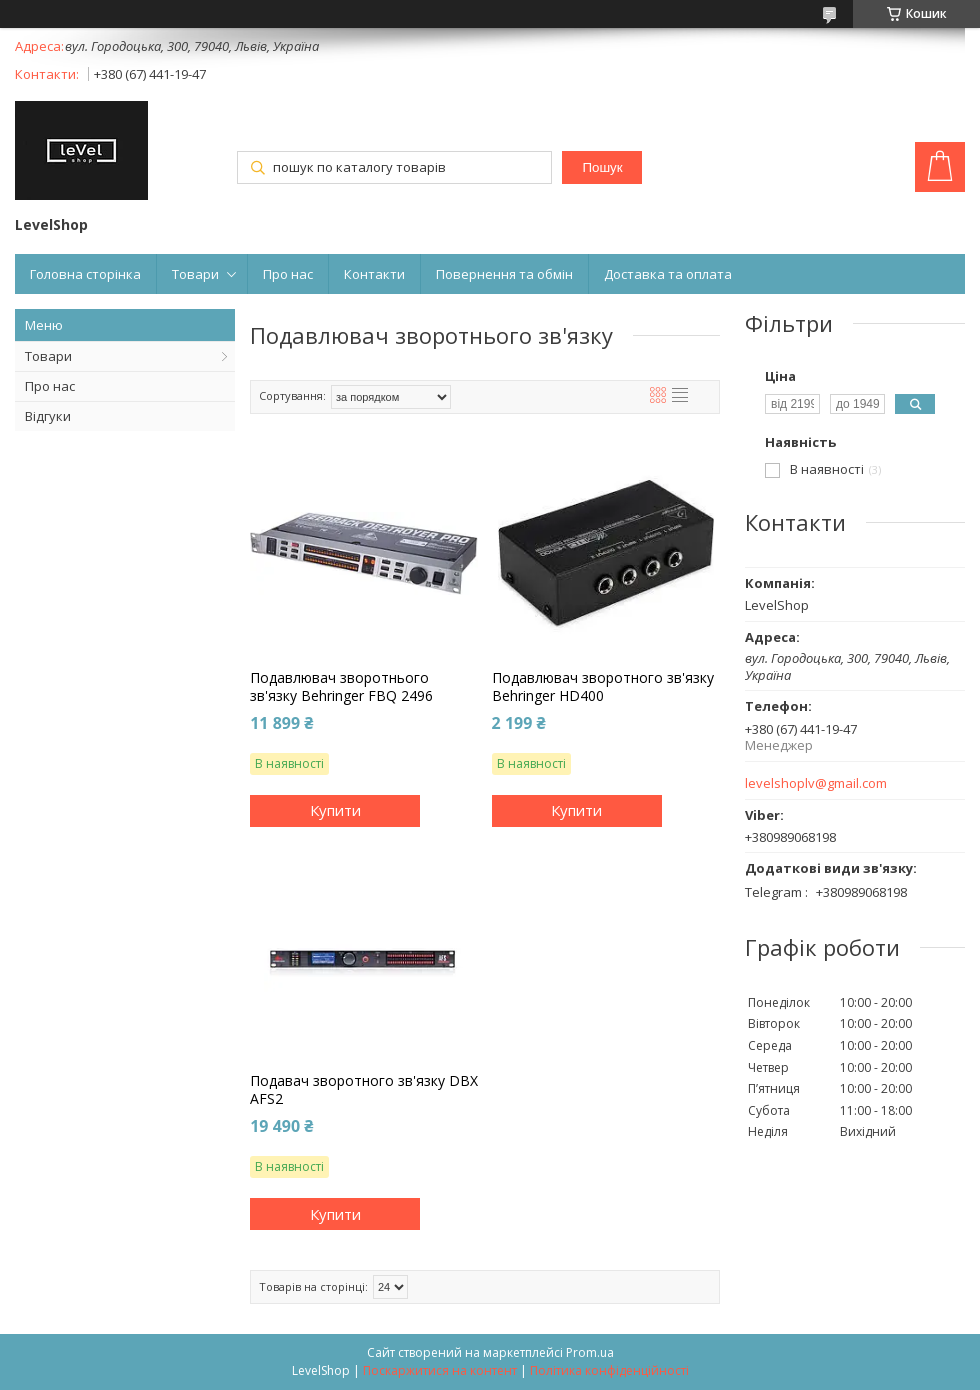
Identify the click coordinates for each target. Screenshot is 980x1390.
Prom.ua (590, 1352)
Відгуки (48, 416)
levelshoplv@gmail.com (816, 783)
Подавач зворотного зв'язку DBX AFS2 (364, 1090)
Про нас (288, 274)
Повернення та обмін (504, 274)
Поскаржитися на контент (440, 1370)
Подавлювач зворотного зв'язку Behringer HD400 (603, 687)
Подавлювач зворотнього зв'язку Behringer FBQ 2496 (341, 687)
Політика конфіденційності (609, 1370)
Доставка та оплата (668, 274)
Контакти (374, 274)
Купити (335, 810)
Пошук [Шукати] (602, 167)
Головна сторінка (85, 274)
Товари (195, 274)
